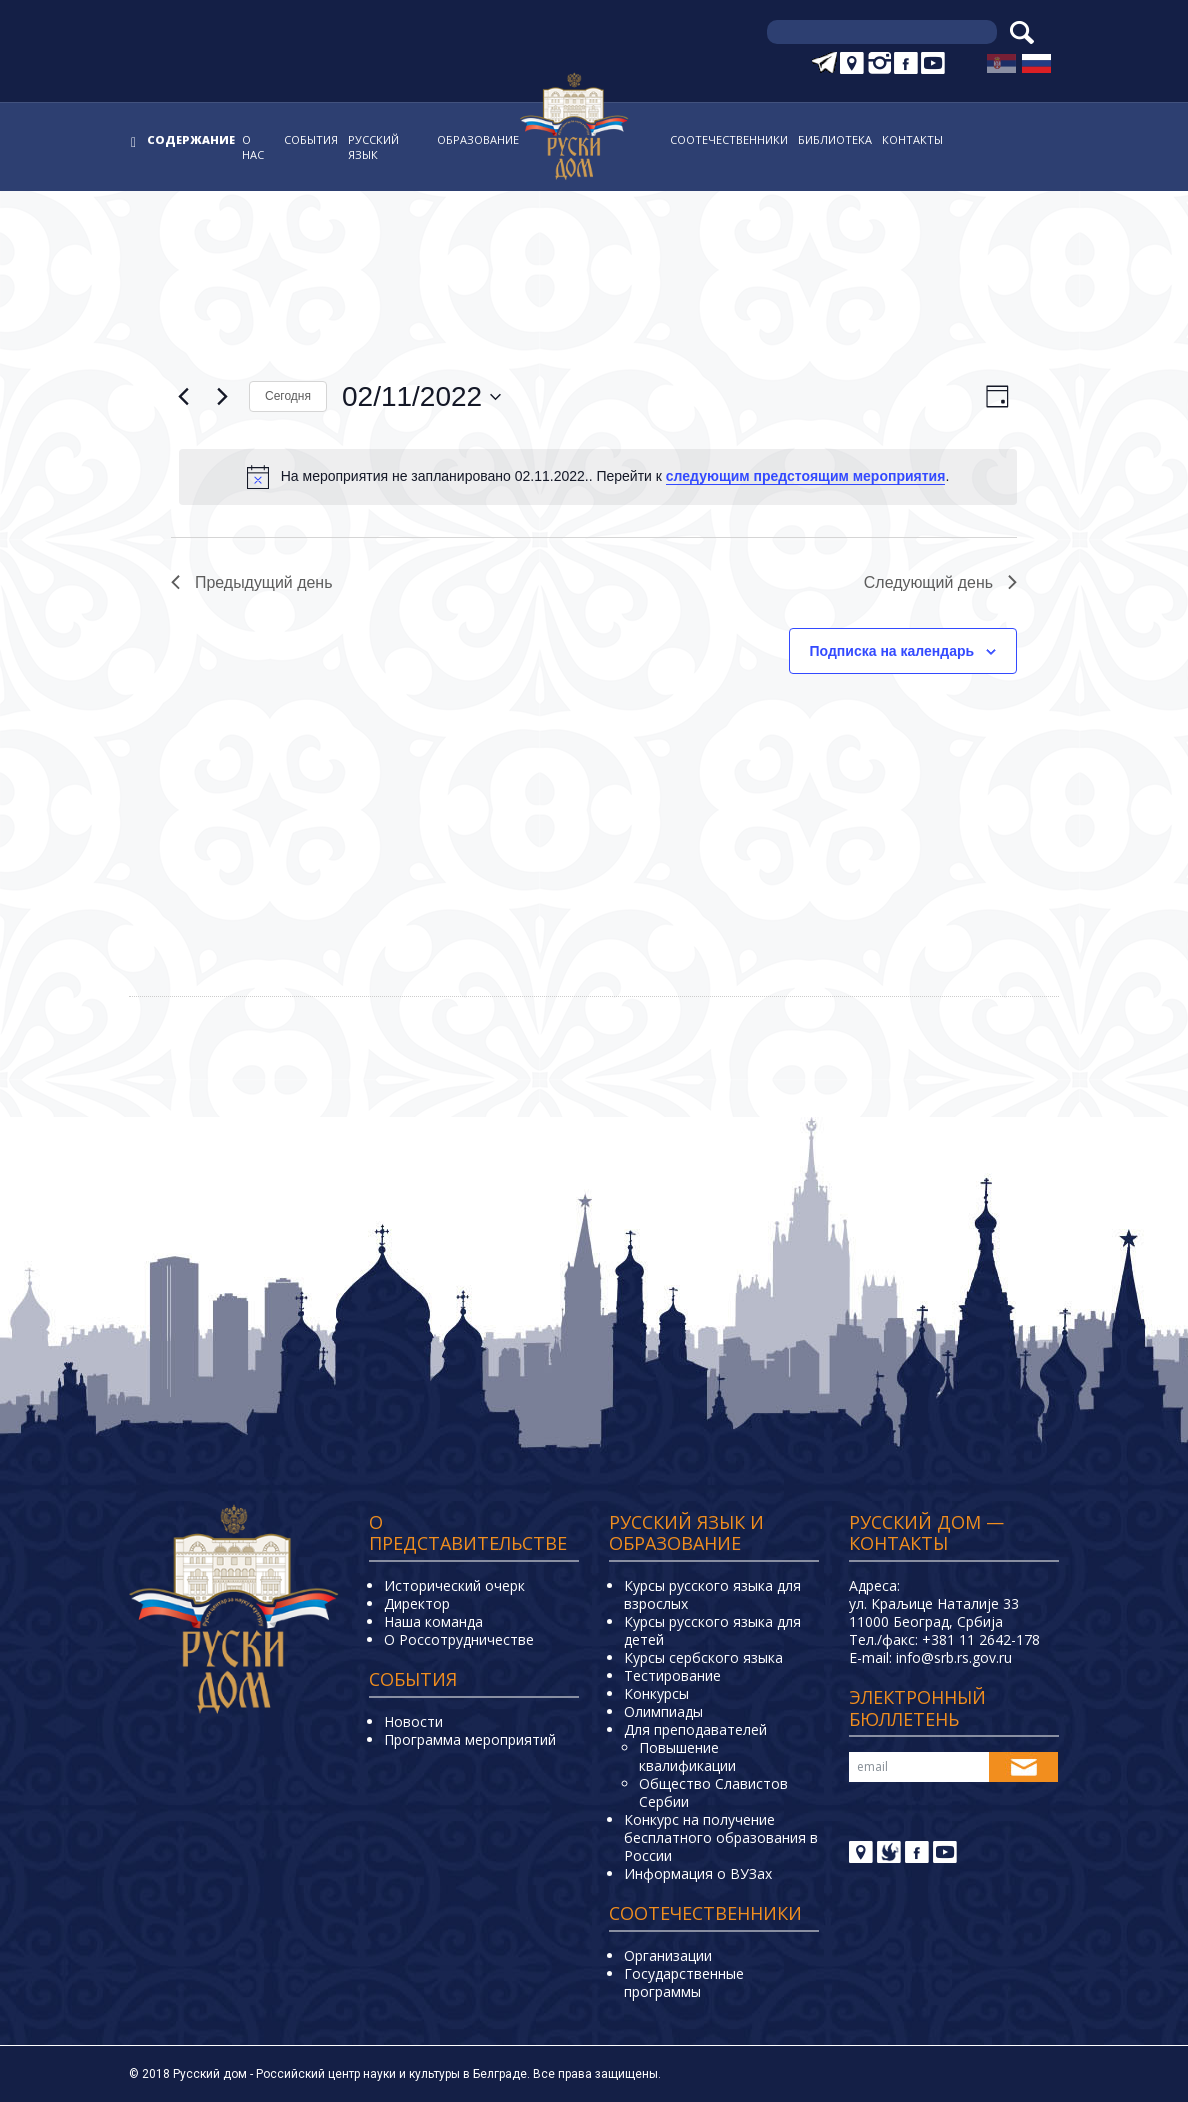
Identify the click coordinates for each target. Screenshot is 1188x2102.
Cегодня (288, 396)
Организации (668, 1955)
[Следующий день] (222, 397)
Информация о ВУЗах (698, 1873)
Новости (413, 1721)
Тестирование (672, 1675)
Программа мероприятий (470, 1739)
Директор (417, 1603)
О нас (253, 147)
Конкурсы (656, 1693)
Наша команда (433, 1621)
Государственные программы (684, 1982)
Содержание (191, 139)
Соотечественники (729, 139)
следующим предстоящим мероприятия (806, 476)
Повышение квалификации (687, 1756)
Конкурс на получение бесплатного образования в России (721, 1837)
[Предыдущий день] (183, 397)
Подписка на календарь (892, 651)
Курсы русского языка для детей (712, 1630)
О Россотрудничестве (459, 1639)
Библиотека (835, 139)
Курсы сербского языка (703, 1657)
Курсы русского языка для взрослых (712, 1594)
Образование (478, 139)
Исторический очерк (454, 1585)
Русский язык (373, 147)
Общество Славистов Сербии (713, 1792)
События (311, 139)
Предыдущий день (252, 582)
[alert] (598, 477)
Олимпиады (663, 1711)
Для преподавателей (695, 1729)
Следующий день (940, 582)
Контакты (912, 139)
